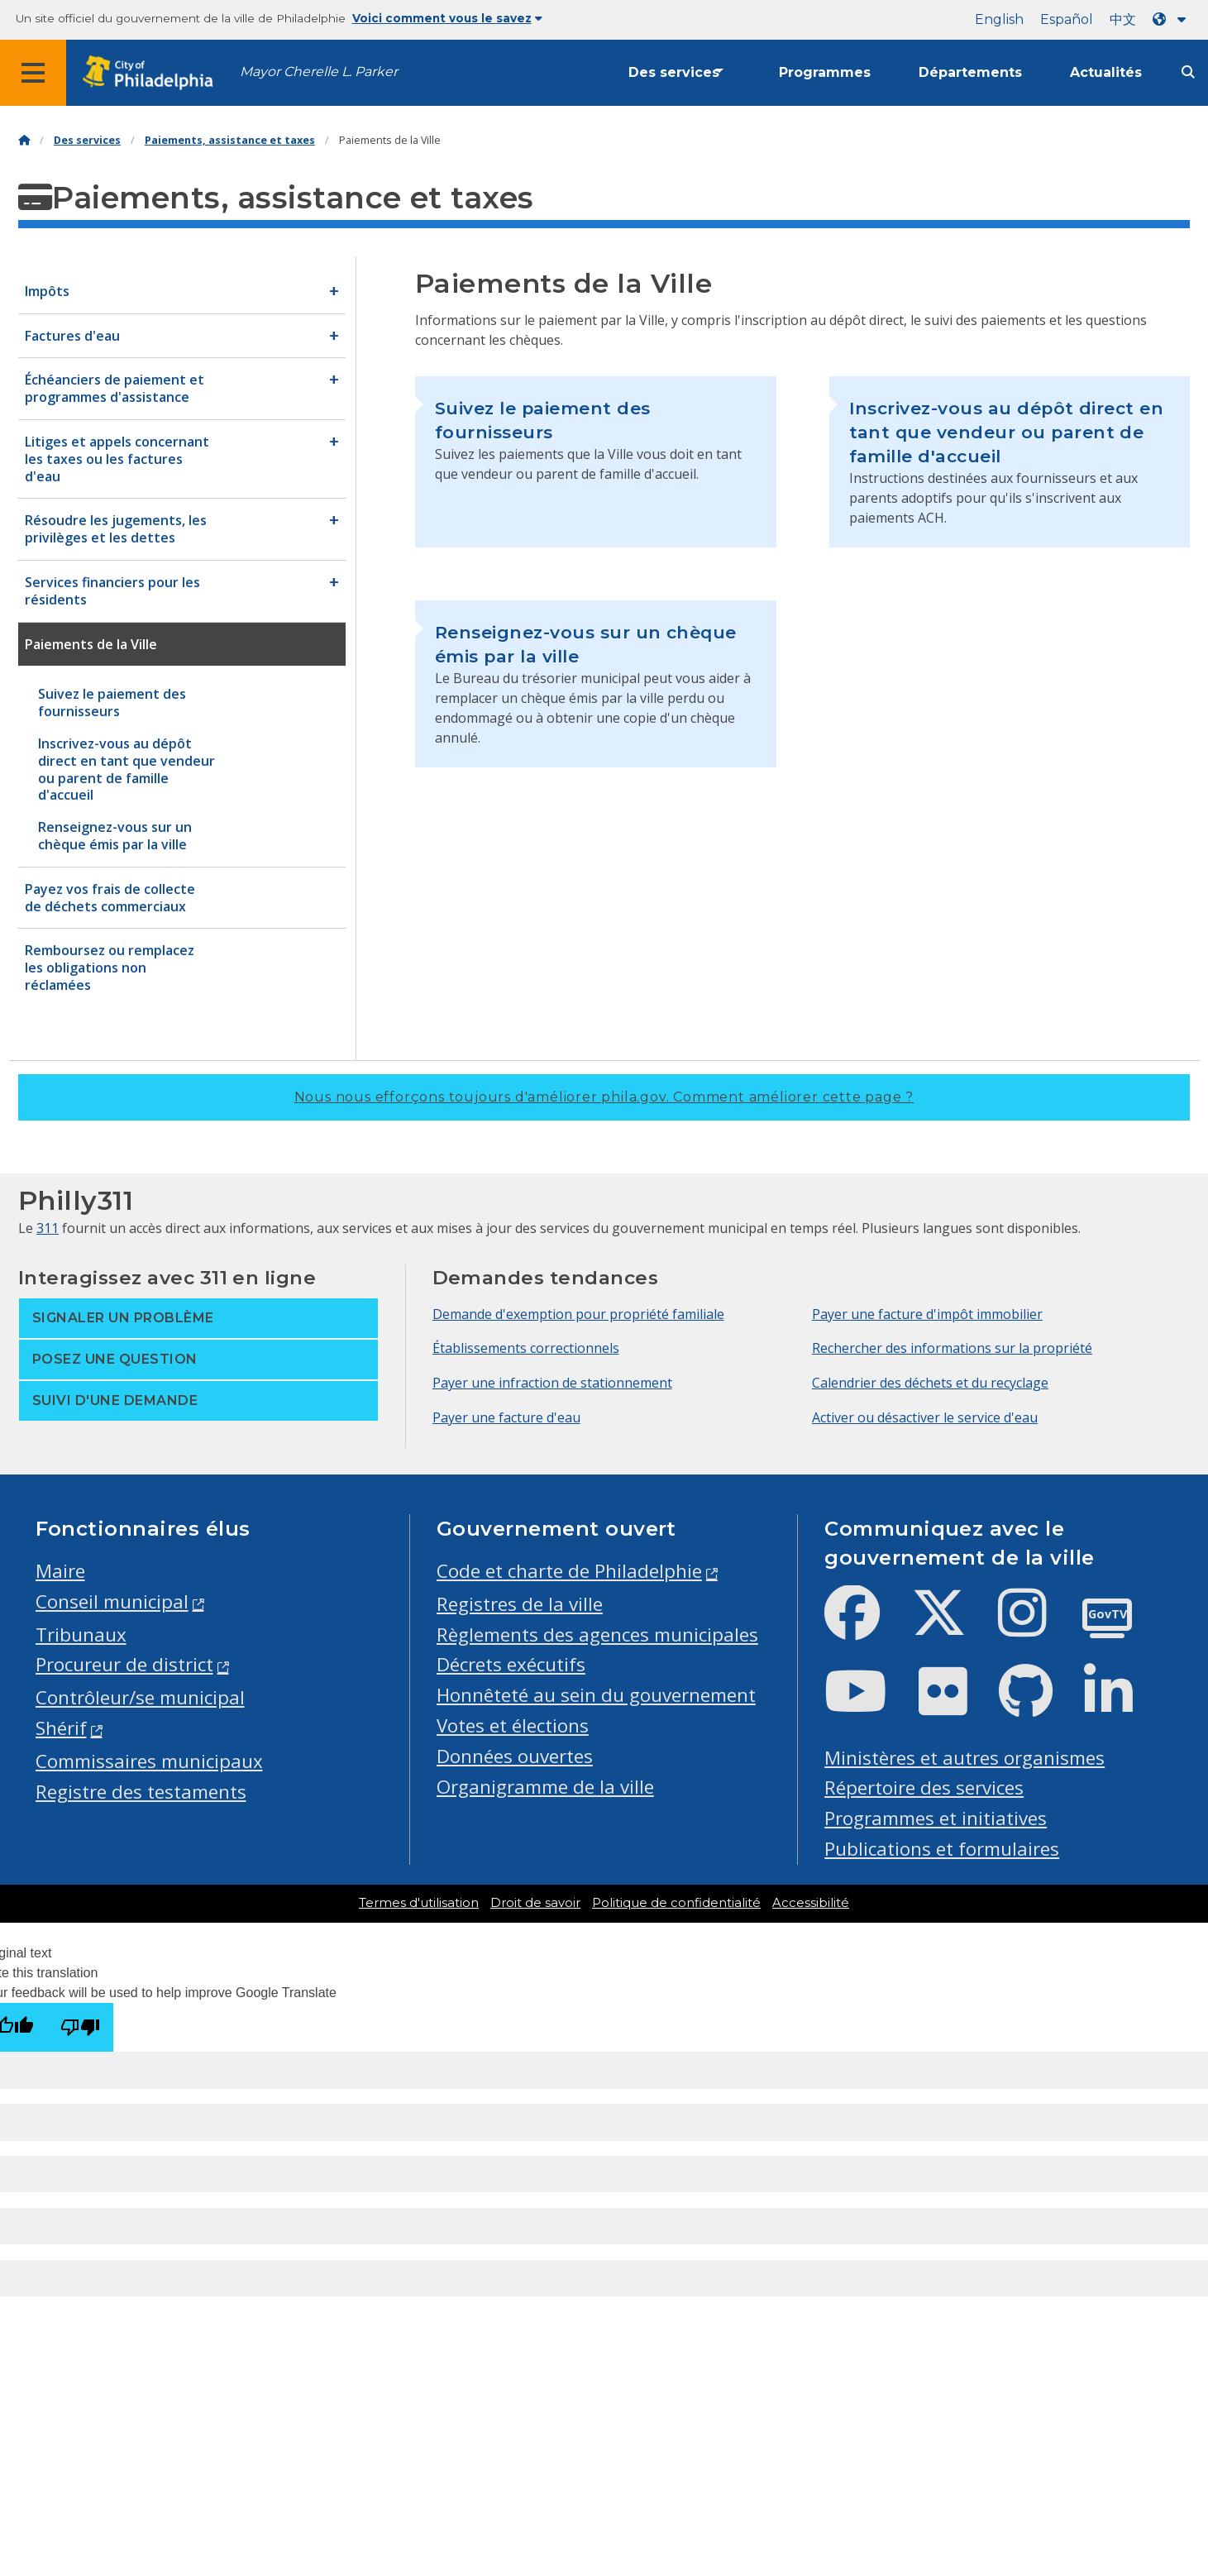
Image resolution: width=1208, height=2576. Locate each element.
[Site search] (1188, 72)
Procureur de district (124, 1664)
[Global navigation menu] (33, 73)
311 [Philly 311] (47, 1228)
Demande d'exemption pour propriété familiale (578, 1314)
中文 (1123, 19)
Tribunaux (81, 1634)
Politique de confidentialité (676, 1902)
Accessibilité (810, 1902)
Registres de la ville (520, 1604)
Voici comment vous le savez (447, 18)
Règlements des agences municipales (597, 1634)
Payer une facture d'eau (506, 1417)
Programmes (825, 72)
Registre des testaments (141, 1791)
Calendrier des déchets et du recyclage (930, 1383)
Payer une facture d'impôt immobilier (927, 1314)
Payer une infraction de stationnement (552, 1383)
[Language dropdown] (1172, 19)
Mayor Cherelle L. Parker (319, 71)
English (999, 19)
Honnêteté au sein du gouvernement (596, 1695)
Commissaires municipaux (149, 1761)
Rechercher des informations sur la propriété (952, 1348)
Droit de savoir (535, 1902)
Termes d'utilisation (419, 1902)
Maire (60, 1571)
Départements (970, 72)
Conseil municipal (112, 1601)
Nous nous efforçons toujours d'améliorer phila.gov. (604, 1097)
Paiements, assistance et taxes (230, 140)
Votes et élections (513, 1725)
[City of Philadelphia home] (153, 73)
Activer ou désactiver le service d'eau (925, 1417)
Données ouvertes (515, 1756)
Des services (673, 72)
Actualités (1106, 72)
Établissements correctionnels (525, 1348)
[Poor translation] (80, 2027)
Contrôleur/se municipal (140, 1697)
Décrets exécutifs (511, 1664)
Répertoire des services (924, 1787)
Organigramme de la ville (545, 1786)
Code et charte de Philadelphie (569, 1571)
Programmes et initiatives (935, 1818)
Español (1066, 19)
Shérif (61, 1728)
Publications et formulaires (941, 1849)
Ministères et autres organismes (964, 1758)
